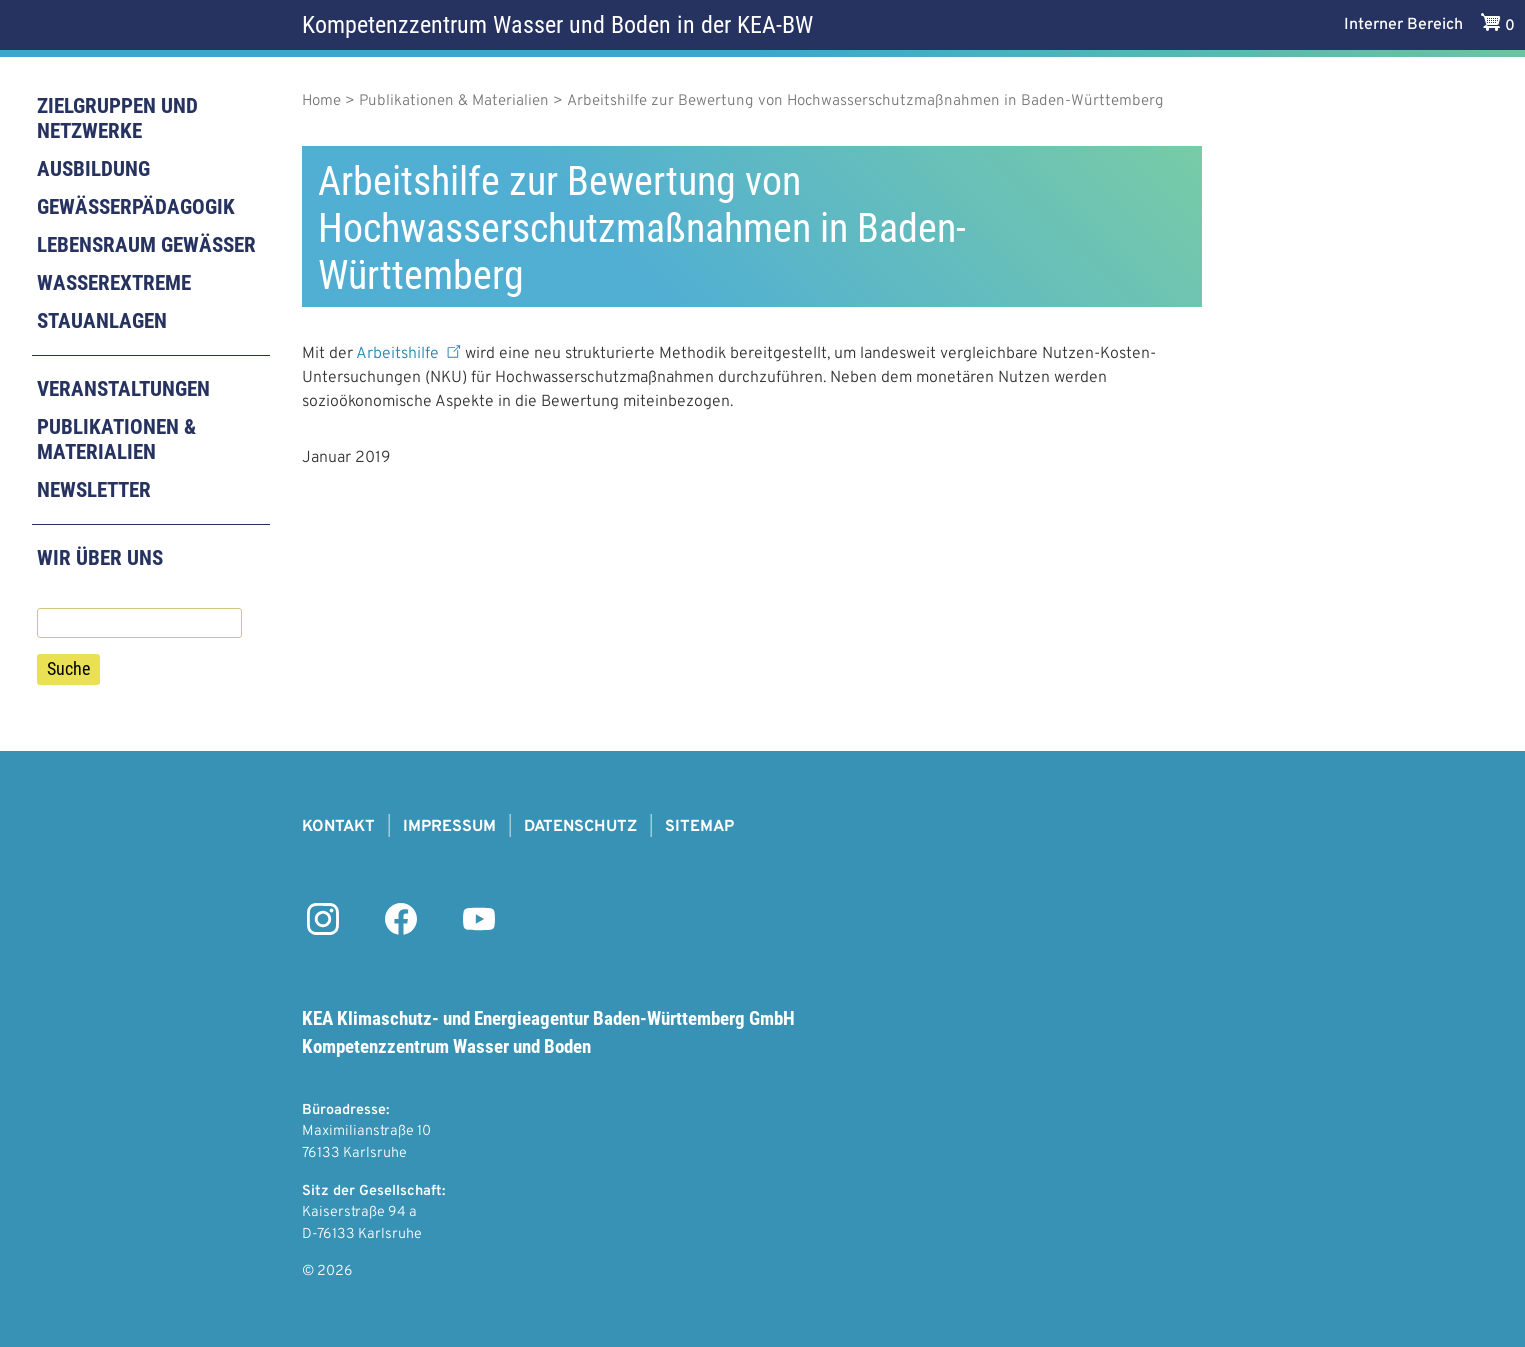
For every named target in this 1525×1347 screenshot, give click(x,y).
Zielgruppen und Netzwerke (117, 118)
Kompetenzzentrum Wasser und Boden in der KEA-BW (557, 25)
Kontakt (338, 827)
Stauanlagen (102, 321)
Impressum (449, 827)
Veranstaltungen (123, 389)
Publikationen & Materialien (116, 439)
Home (321, 101)
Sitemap (699, 827)
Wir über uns (100, 558)
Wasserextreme (114, 283)
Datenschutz (580, 827)
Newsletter (94, 490)
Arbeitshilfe (410, 354)
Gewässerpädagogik (136, 207)
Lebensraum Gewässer (146, 245)
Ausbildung (93, 169)
